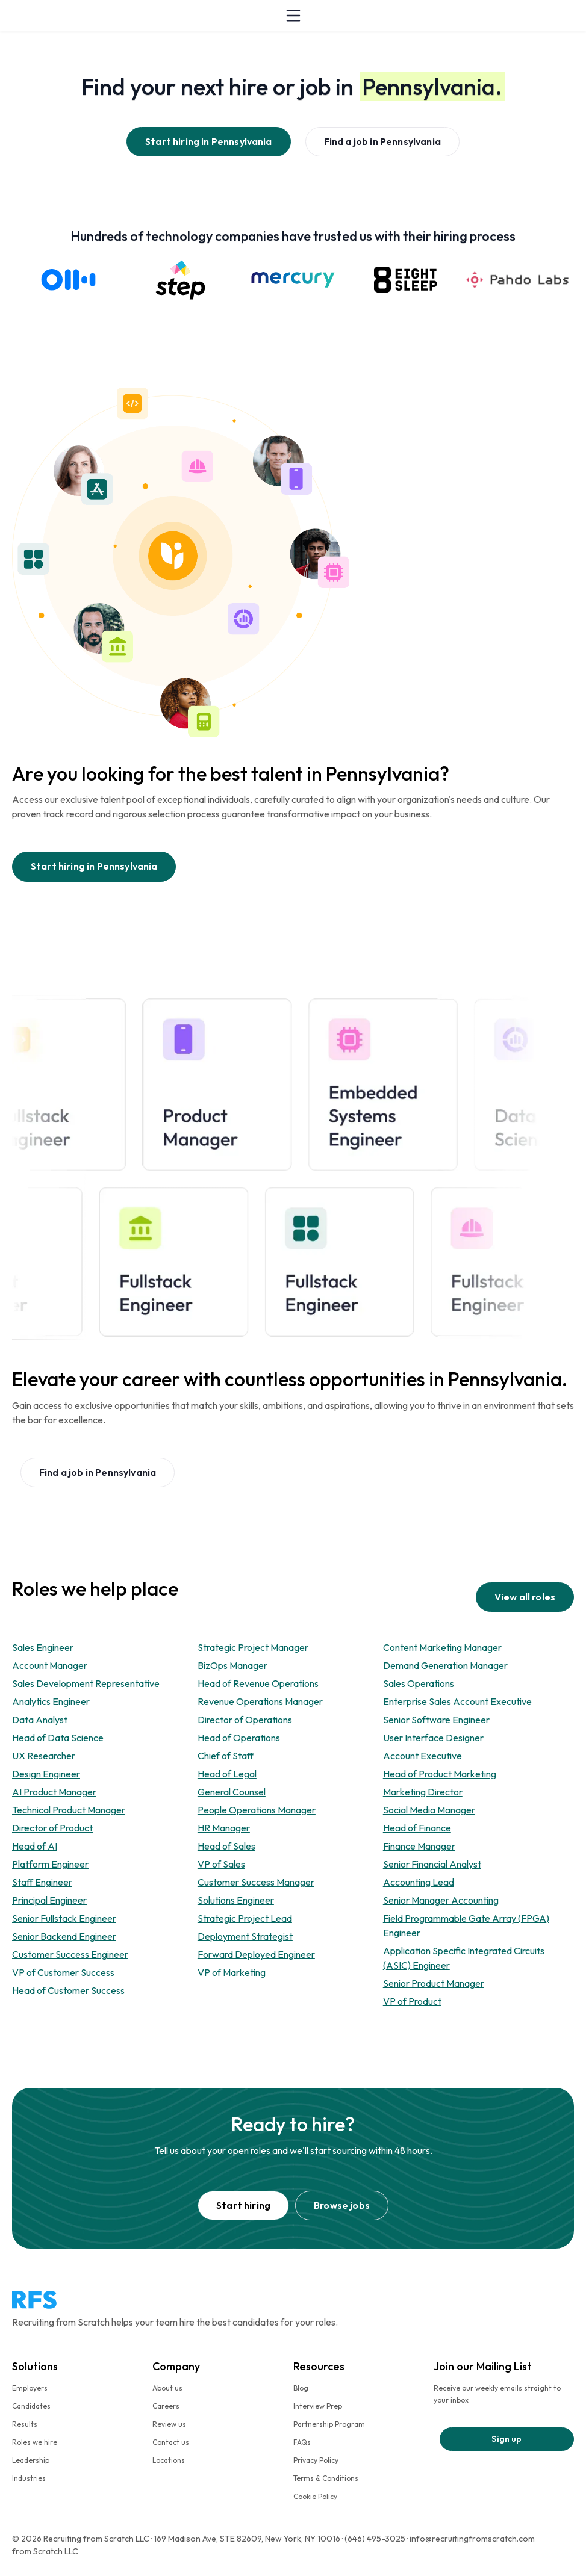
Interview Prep (317, 2405)
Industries (29, 2478)
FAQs (302, 2442)
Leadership (30, 2460)
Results (24, 2424)
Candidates (31, 2405)
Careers (165, 2405)
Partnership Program (329, 2424)
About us (167, 2387)
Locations (168, 2460)
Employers (30, 2387)
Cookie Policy (315, 2496)
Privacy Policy (315, 2460)
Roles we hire (34, 2442)
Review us (169, 2424)
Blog (300, 2387)
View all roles (524, 1597)
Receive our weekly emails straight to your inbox (497, 2393)
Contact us (170, 2442)
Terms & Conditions (325, 2478)
